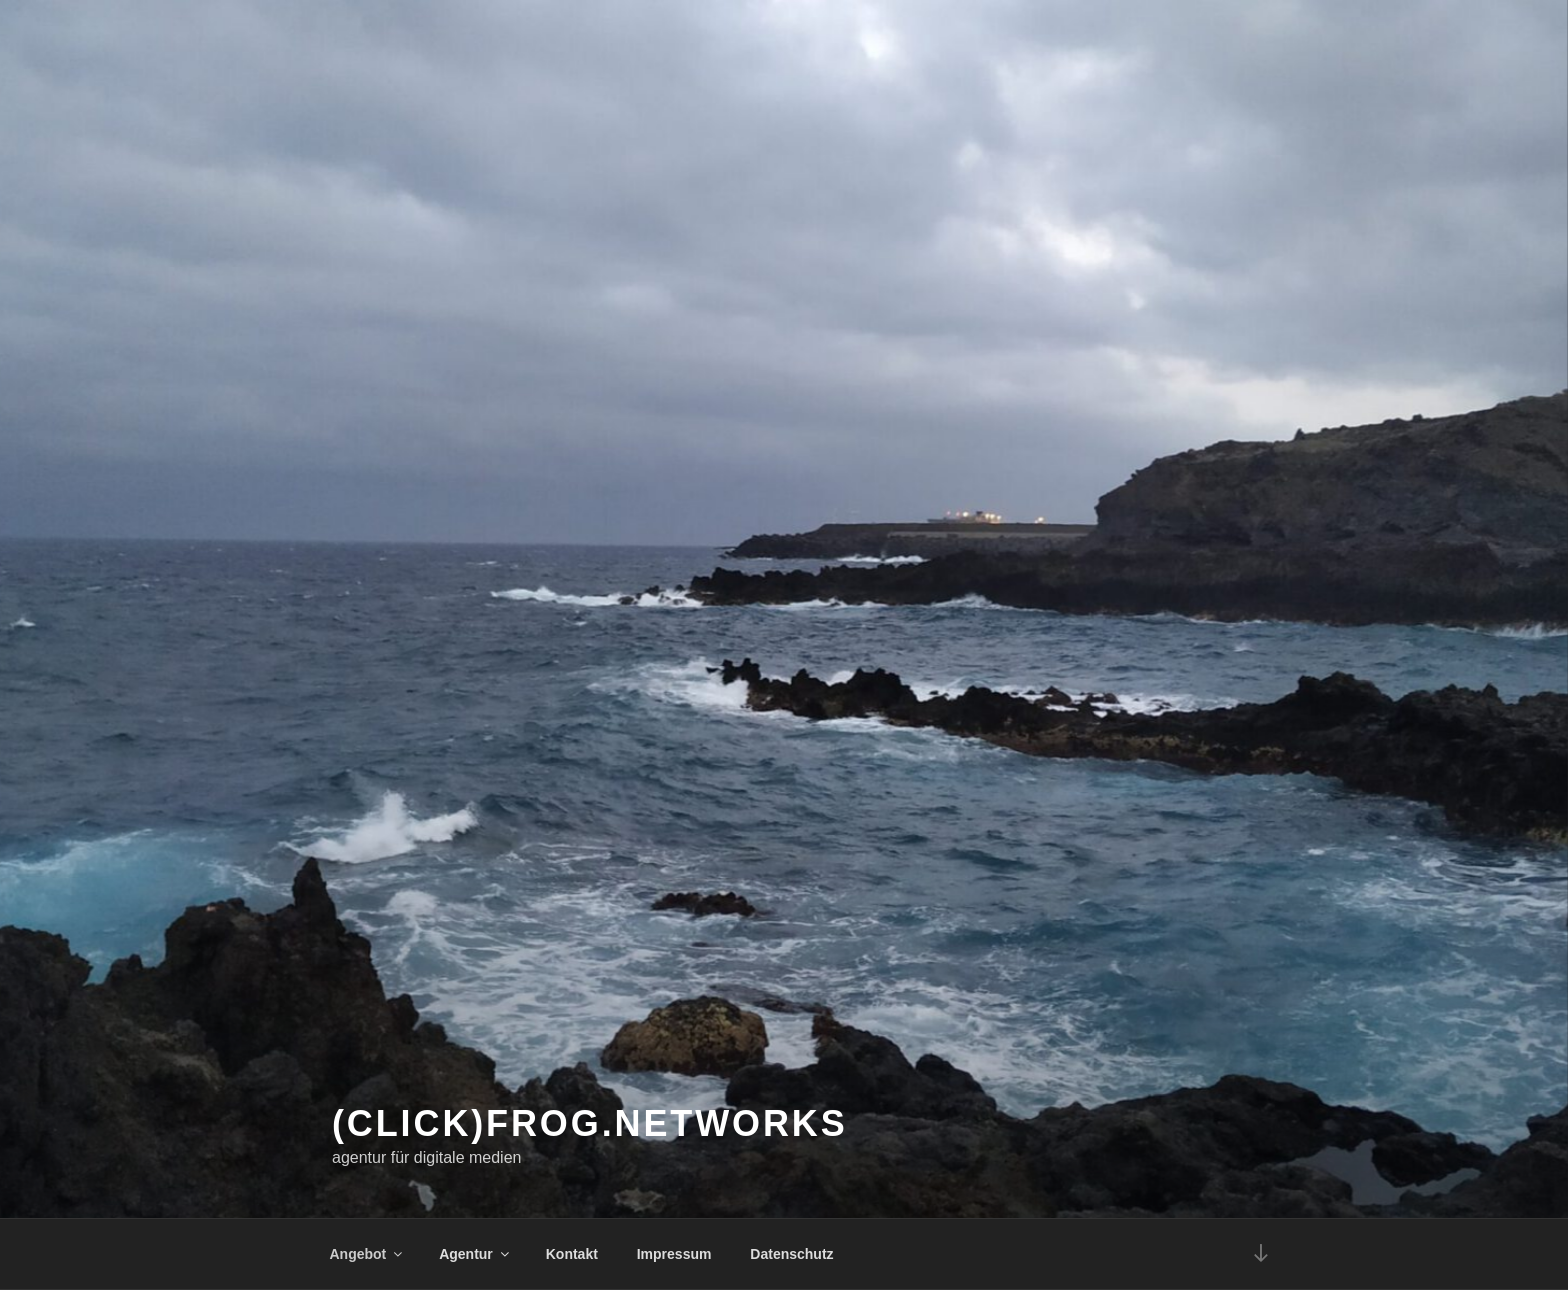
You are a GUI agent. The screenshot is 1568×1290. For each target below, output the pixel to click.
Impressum (674, 1254)
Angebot (368, 1254)
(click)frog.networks (590, 1123)
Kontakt (572, 1254)
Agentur (475, 1254)
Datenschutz (791, 1254)
